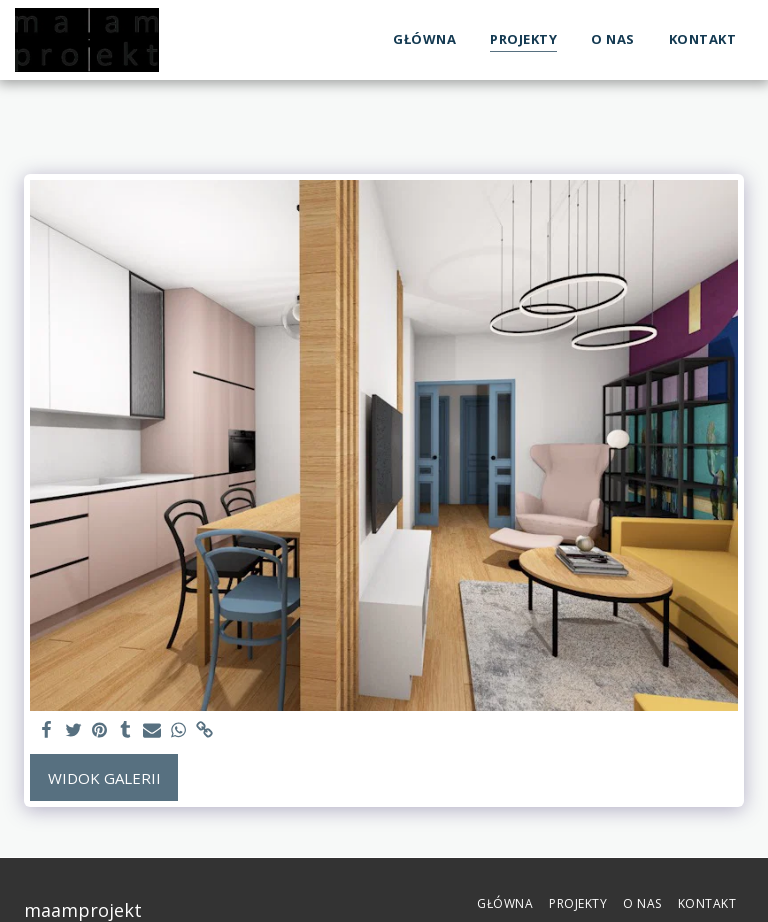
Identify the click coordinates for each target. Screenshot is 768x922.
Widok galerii (104, 778)
